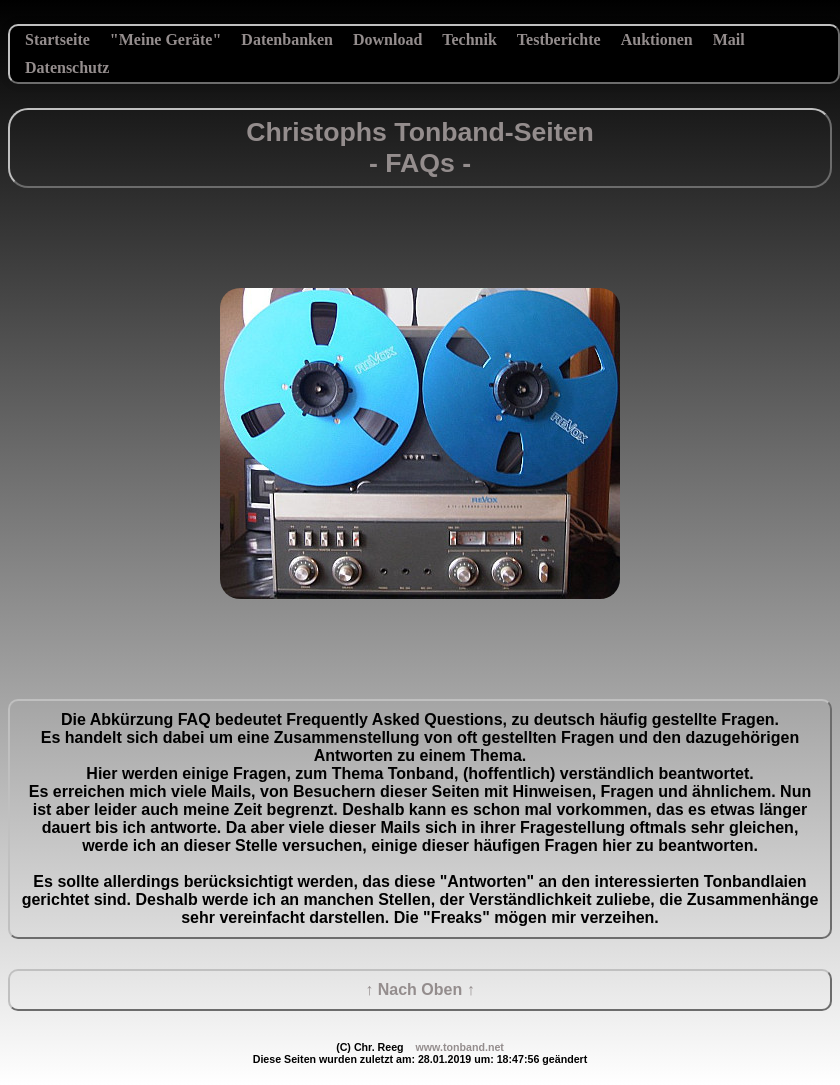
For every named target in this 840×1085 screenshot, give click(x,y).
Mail (729, 39)
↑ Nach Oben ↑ (419, 989)
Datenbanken (287, 39)
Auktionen (657, 39)
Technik (469, 39)
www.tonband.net (459, 1047)
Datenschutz (67, 67)
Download (387, 39)
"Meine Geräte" (166, 39)
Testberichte (559, 39)
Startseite (57, 39)
